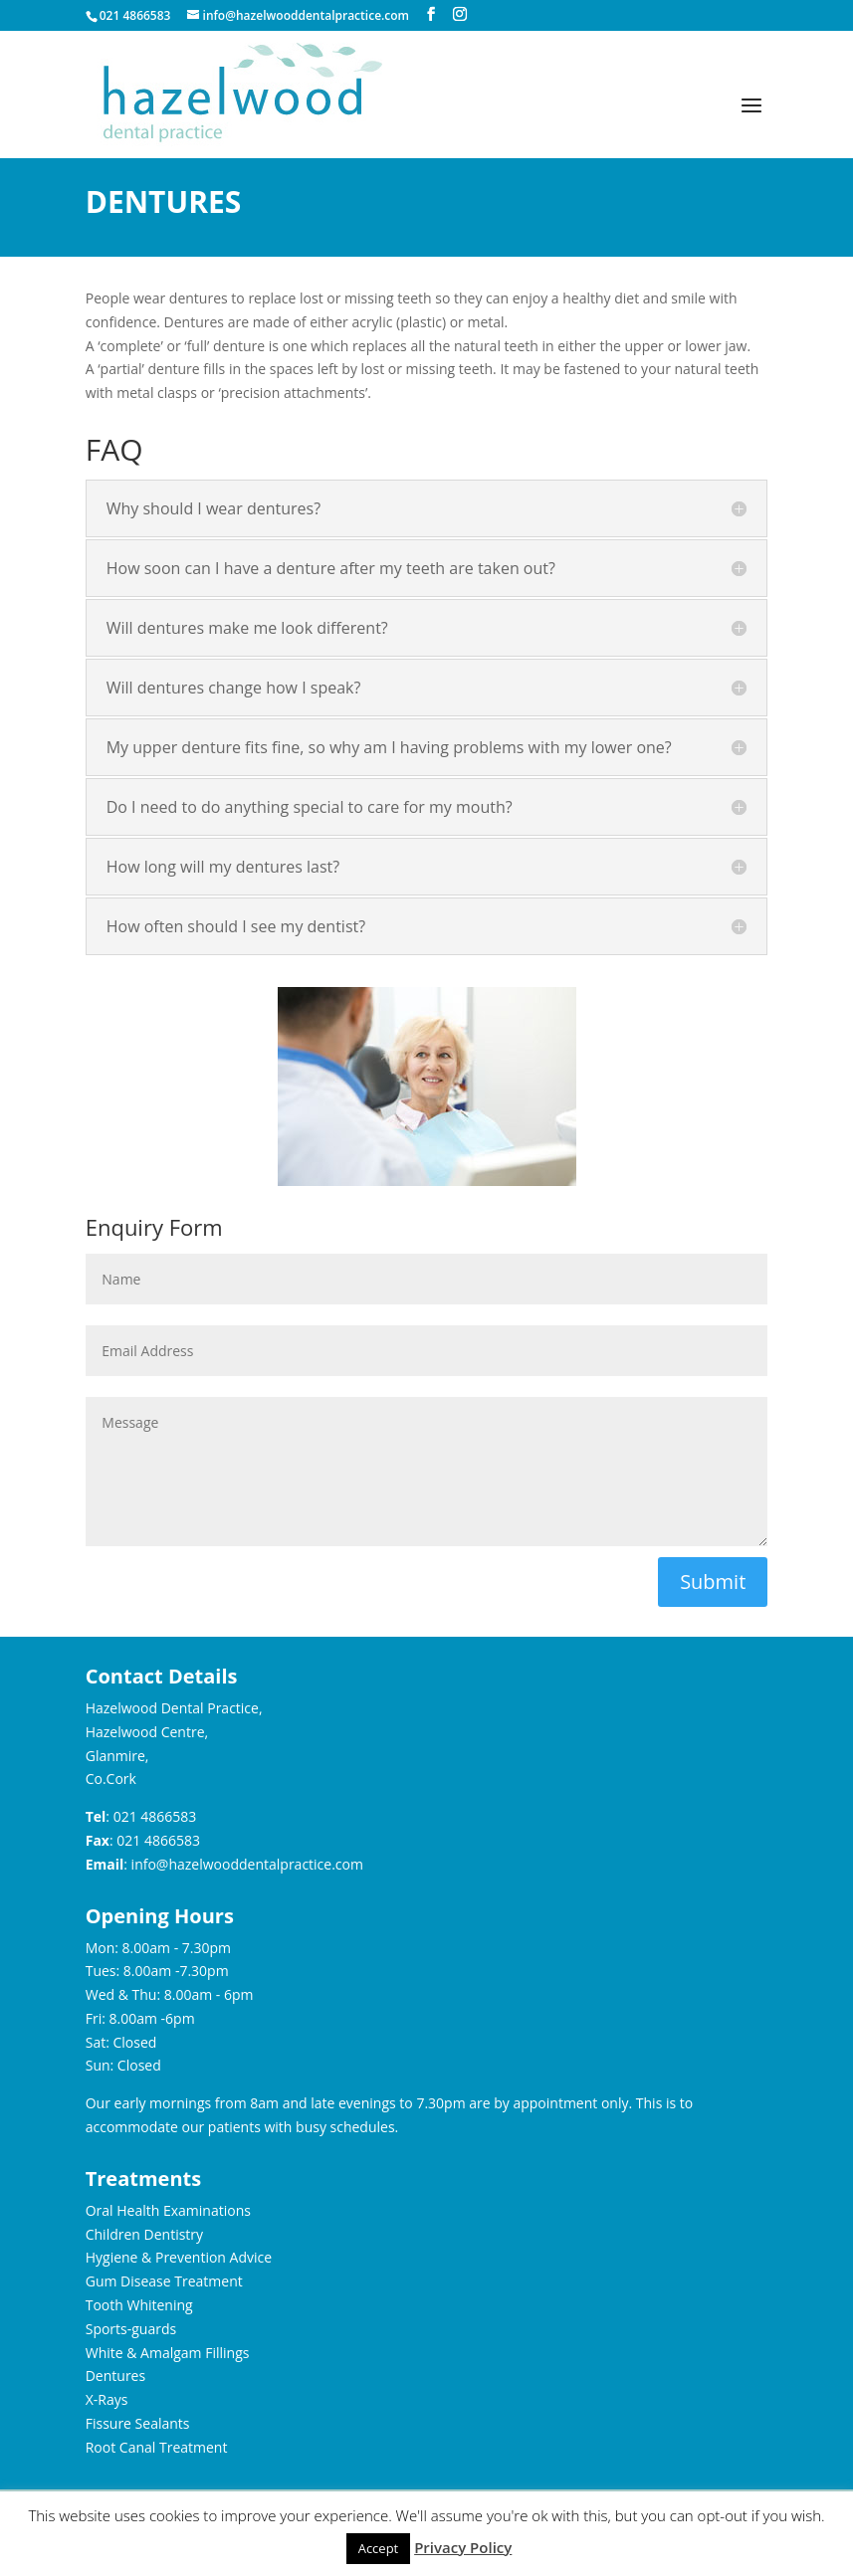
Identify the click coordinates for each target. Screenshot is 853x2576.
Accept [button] (378, 2548)
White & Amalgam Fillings (168, 2352)
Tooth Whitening (139, 2304)
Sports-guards (131, 2328)
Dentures (115, 2375)
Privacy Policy (463, 2547)
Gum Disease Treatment (164, 2281)
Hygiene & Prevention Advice (179, 2257)
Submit (713, 1581)
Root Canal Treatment (157, 2447)
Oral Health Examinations (168, 2210)
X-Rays (107, 2399)
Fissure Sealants (138, 2423)
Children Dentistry (144, 2234)
